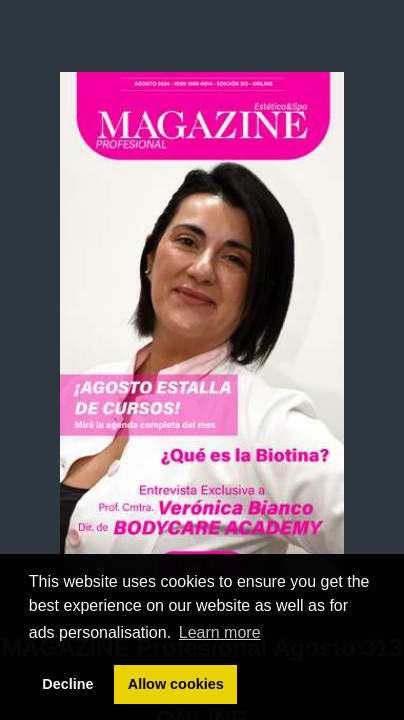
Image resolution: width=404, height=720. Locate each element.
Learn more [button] (220, 632)
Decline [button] (67, 684)
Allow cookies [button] (176, 684)
